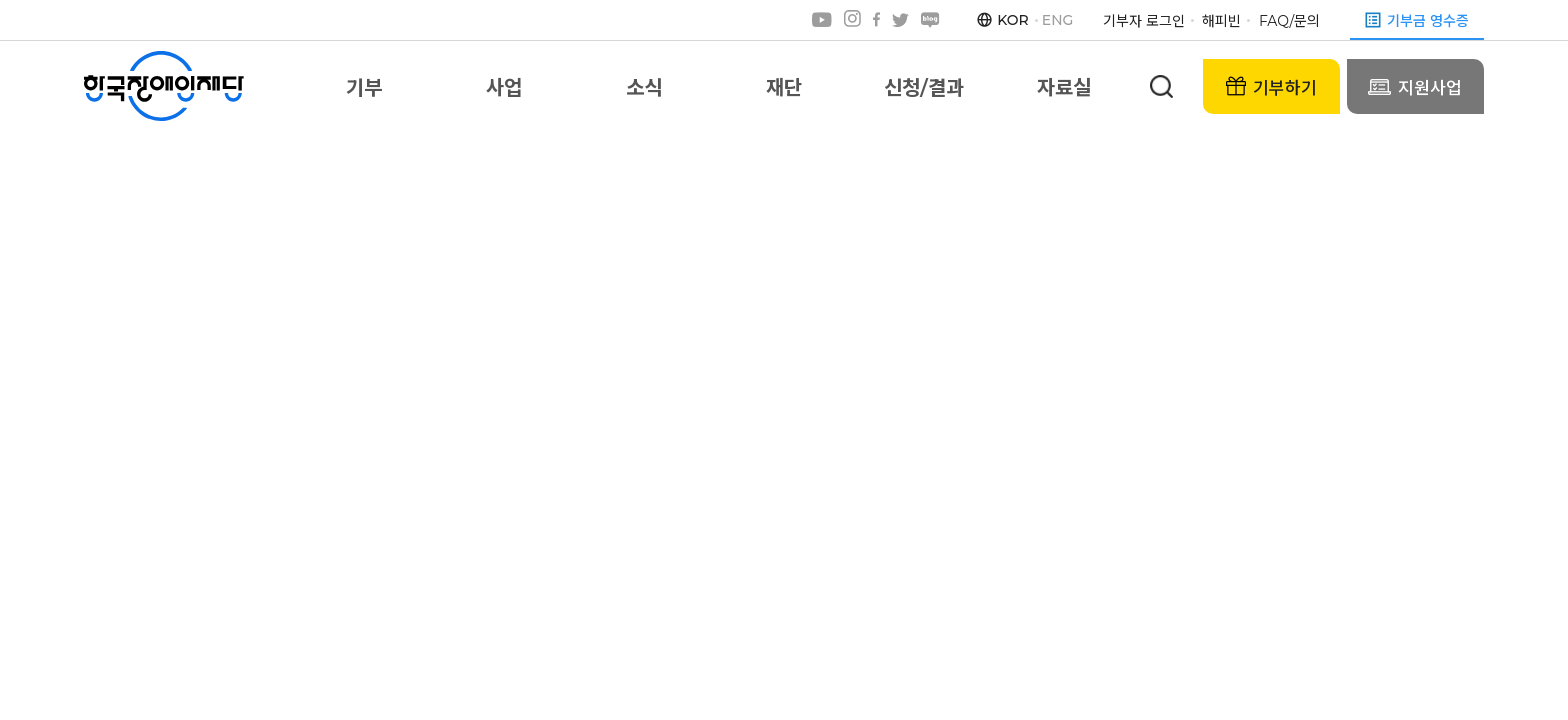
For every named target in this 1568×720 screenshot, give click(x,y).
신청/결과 (923, 88)
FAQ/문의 (1289, 21)
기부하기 (1271, 87)
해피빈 (1221, 21)
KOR (1013, 20)
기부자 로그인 (1144, 21)
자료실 (1064, 88)
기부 (364, 88)
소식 (644, 88)
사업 (504, 88)
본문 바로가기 (0, 0)
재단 (784, 88)
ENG (1058, 20)
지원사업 (1415, 86)
